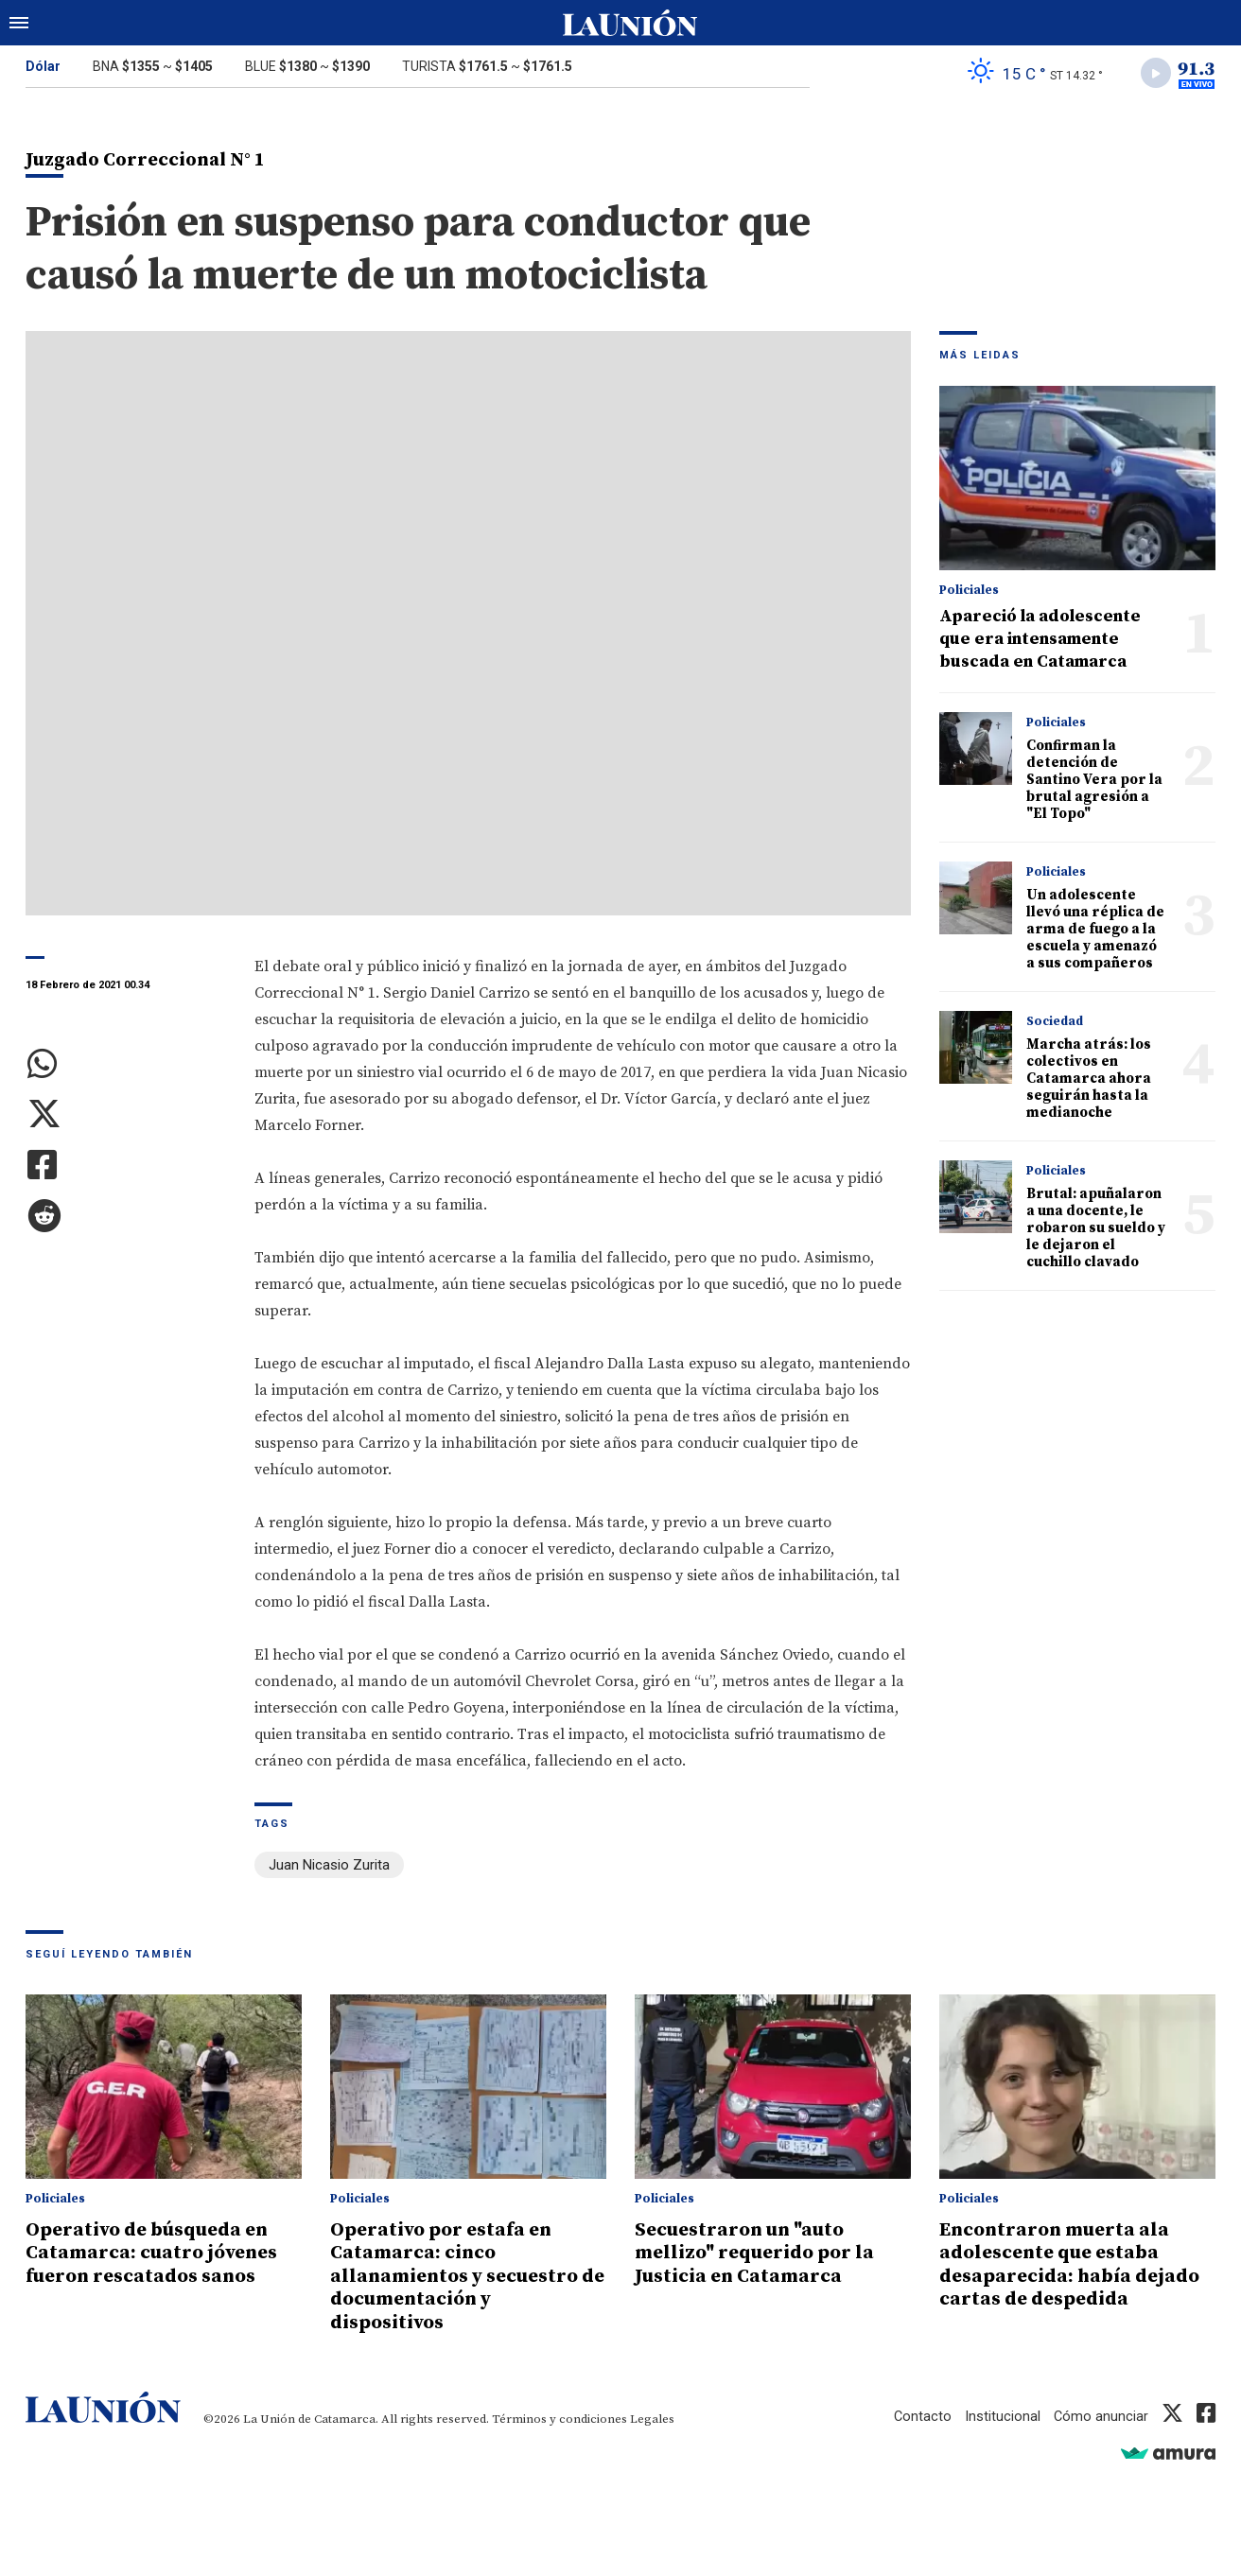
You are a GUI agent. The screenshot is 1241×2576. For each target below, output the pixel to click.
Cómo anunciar (1100, 2414)
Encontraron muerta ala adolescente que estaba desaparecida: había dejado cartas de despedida (1072, 2264)
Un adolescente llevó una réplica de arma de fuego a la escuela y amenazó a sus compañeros (1095, 931)
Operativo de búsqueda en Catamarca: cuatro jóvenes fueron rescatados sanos (156, 2253)
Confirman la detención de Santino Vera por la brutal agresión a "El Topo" (1094, 782)
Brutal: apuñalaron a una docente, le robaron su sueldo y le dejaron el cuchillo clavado (1095, 1230)
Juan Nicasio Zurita (329, 1866)
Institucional (1002, 2414)
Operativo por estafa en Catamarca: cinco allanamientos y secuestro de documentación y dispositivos (460, 2275)
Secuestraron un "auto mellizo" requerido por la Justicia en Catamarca (760, 2253)
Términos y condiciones (559, 2417)
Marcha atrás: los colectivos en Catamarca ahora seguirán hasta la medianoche (1088, 1080)
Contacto (921, 2414)
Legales (652, 2417)
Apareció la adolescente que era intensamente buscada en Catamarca (1040, 640)
